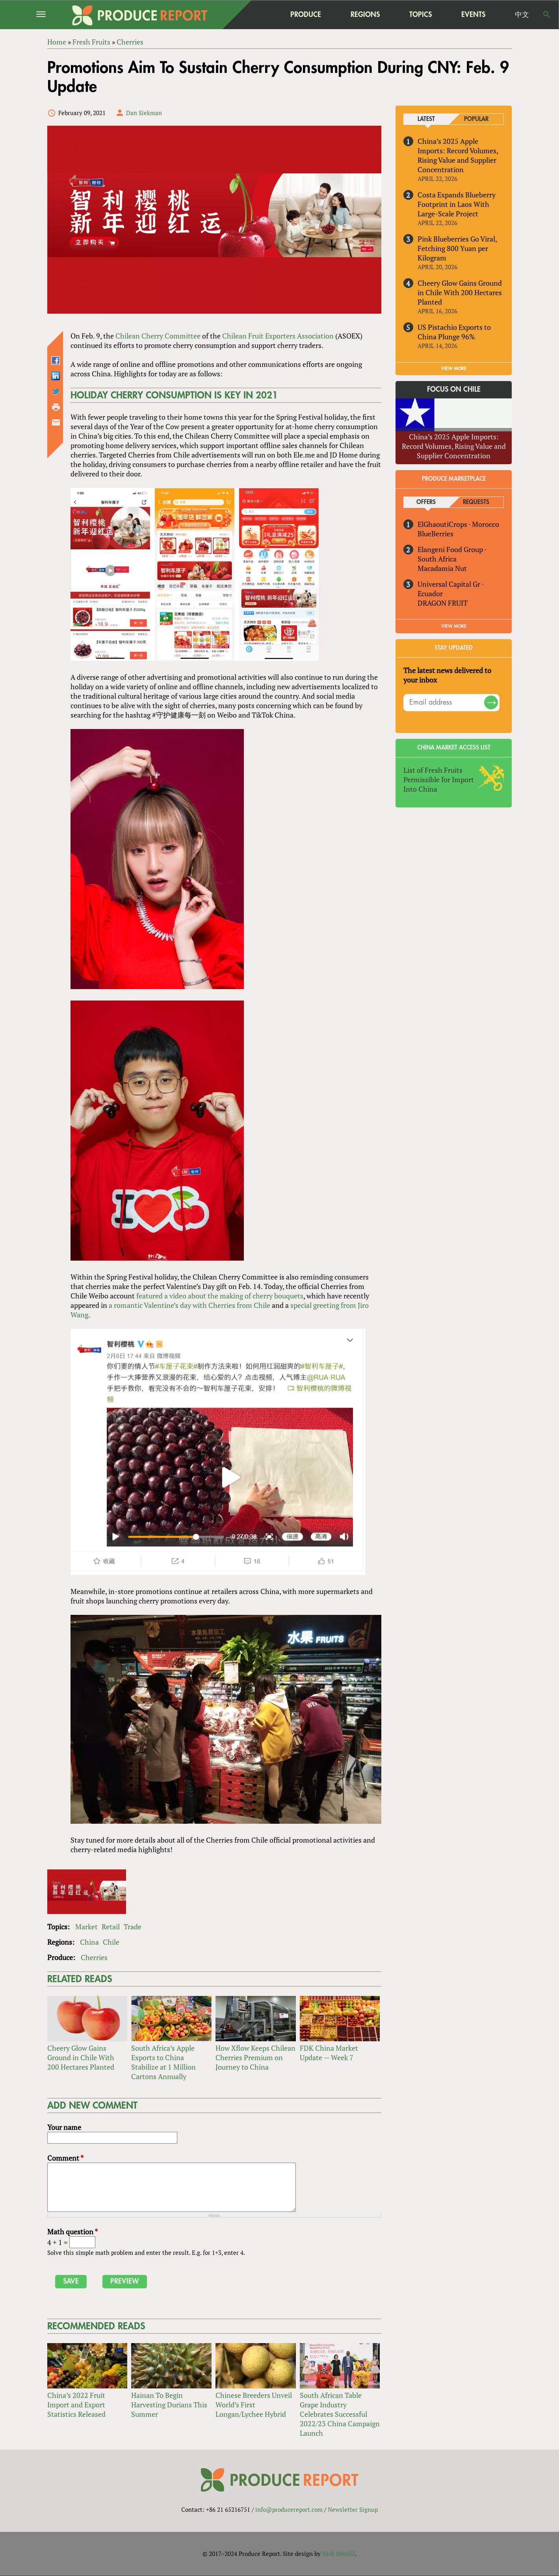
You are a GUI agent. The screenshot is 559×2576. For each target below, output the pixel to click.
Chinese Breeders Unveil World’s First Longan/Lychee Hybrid (253, 2404)
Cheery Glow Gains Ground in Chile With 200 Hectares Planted (80, 2057)
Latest (426, 119)
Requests (476, 502)
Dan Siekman (144, 113)
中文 (522, 14)
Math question (72, 2232)
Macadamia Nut (442, 568)
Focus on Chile (454, 389)
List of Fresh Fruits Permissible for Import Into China (438, 779)
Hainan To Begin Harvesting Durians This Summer (169, 2404)
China (89, 1942)
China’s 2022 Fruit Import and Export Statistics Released (76, 2404)
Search (547, 14)
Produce (305, 14)
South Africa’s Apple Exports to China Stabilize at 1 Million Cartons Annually (163, 2062)
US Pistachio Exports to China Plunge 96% (454, 331)
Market (86, 1926)
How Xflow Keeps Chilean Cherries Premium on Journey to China (255, 2057)
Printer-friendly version (56, 407)
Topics (420, 14)
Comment (65, 2158)
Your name (64, 2127)
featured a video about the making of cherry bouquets (219, 1295)
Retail (111, 1926)
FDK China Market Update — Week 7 (329, 2052)
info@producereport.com (289, 2509)
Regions (365, 14)
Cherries (94, 1957)
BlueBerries (435, 533)
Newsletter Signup (353, 2509)
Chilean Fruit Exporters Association (278, 335)
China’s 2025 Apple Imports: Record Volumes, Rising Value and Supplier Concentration (458, 155)
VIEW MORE (453, 368)
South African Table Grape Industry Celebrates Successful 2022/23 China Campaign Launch (340, 2414)
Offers (426, 502)
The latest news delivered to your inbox (447, 675)
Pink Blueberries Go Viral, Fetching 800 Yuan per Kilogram (457, 248)
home (256, 14)
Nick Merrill (338, 2553)
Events (473, 14)
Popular (476, 119)
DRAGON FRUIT (443, 603)
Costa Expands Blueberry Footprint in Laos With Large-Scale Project (457, 204)
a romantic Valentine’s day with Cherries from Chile (189, 1305)
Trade (132, 1926)
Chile (111, 1942)
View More (453, 626)
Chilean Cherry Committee (158, 335)
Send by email (56, 422)
